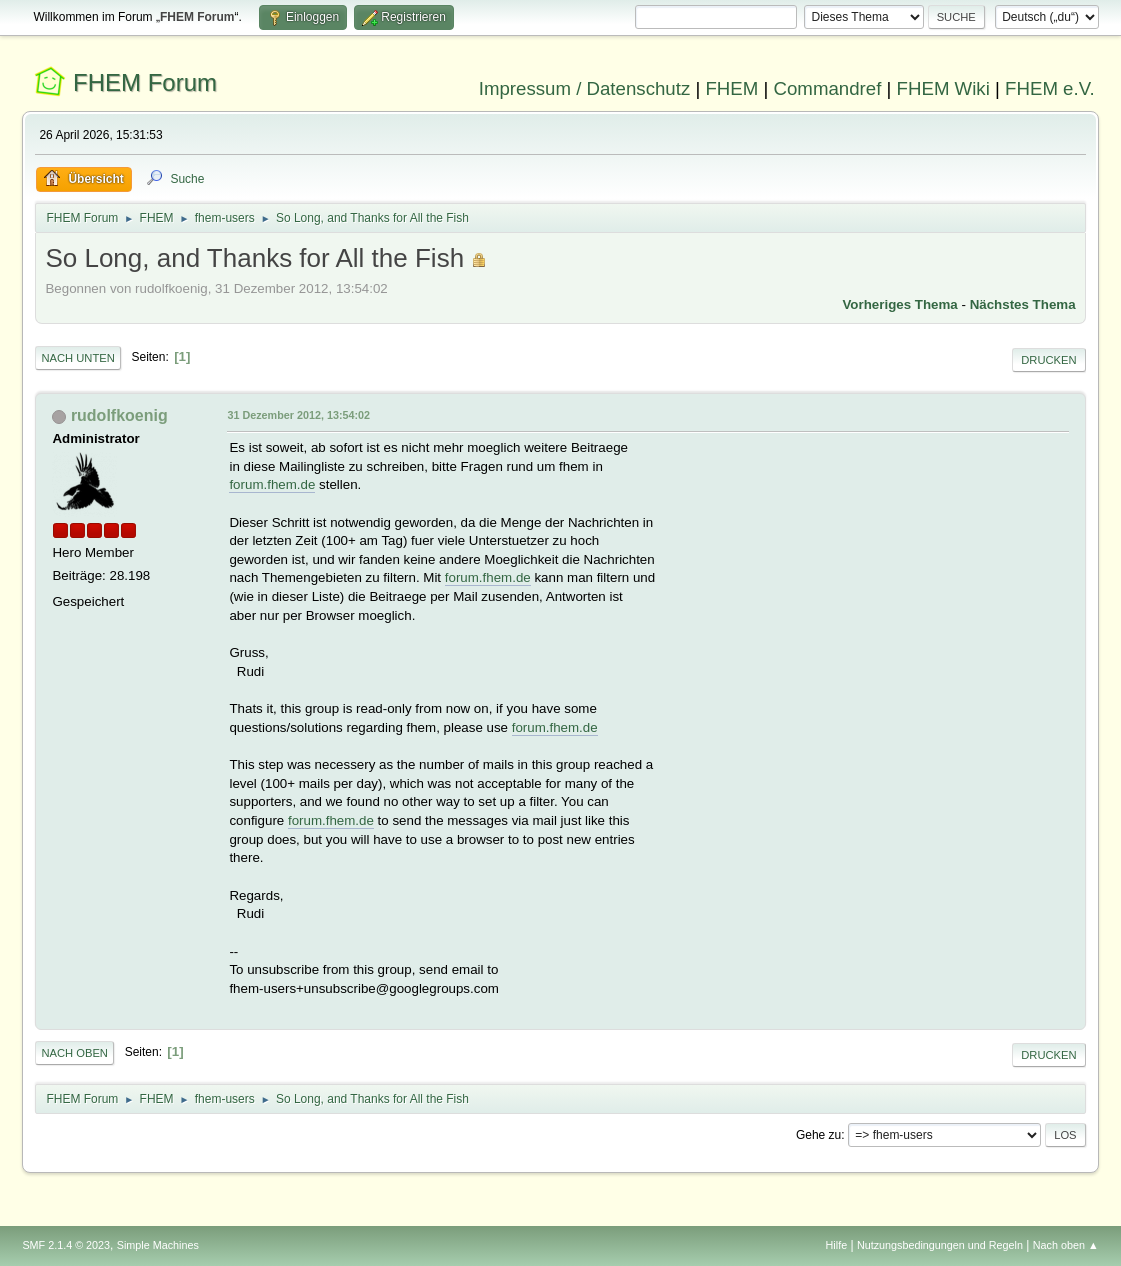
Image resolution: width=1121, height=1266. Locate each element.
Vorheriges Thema (899, 304)
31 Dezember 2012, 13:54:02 (298, 415)
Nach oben (74, 1053)
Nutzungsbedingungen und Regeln (940, 1245)
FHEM (731, 88)
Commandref (828, 88)
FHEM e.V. (1050, 88)
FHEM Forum (145, 82)
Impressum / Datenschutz (585, 88)
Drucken (1048, 360)
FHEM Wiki (943, 88)
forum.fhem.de (272, 484)
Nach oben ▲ (1066, 1245)
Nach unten (77, 358)
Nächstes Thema (1023, 304)
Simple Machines (158, 1245)
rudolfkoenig (119, 415)
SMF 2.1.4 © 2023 (66, 1245)
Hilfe (837, 1245)
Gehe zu (818, 1135)
